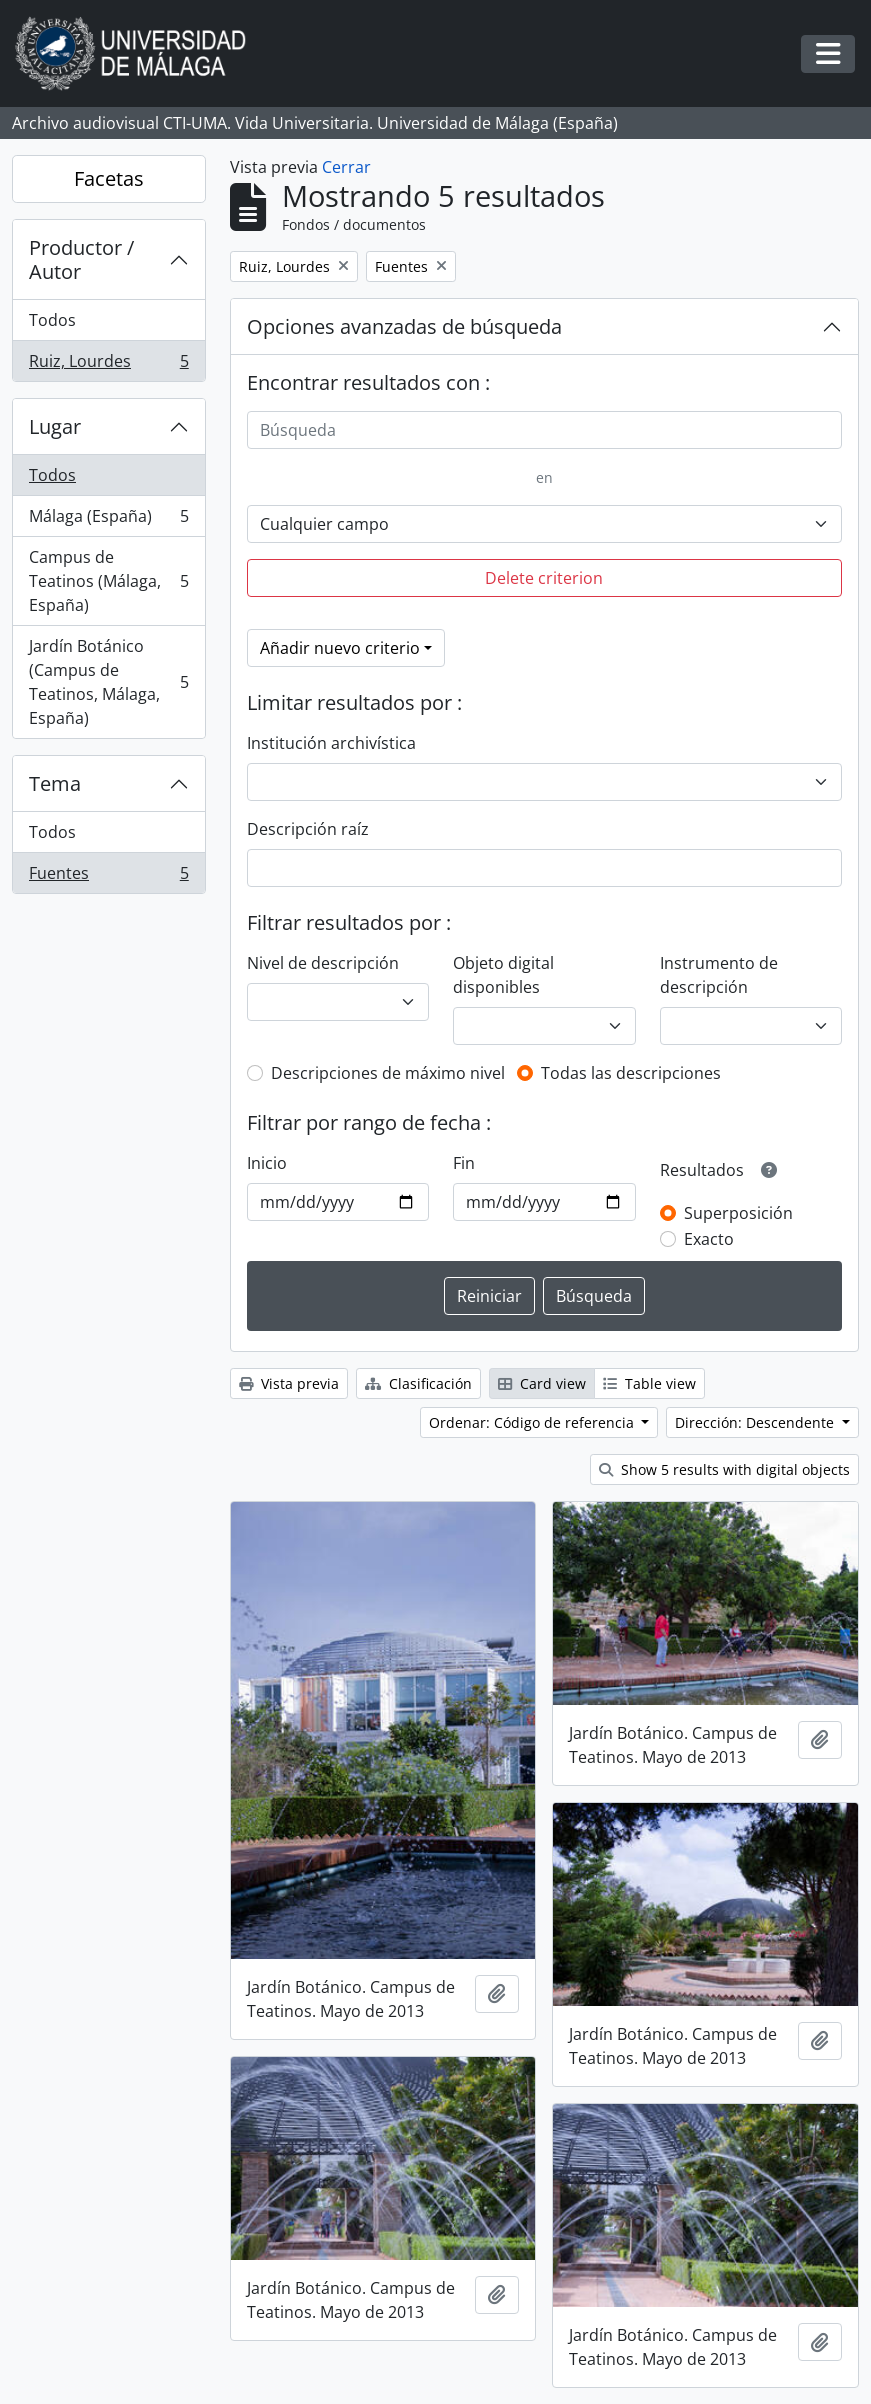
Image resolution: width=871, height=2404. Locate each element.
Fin (464, 1163)
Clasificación (418, 1383)
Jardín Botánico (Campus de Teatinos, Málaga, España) (108, 682)
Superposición (738, 1213)
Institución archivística (331, 743)
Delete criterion (544, 578)
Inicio (267, 1163)
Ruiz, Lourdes (108, 365)
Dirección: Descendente (756, 1422)
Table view (649, 1383)
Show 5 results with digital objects (724, 1469)
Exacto (709, 1239)
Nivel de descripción (323, 963)
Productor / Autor (81, 259)
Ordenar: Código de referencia (533, 1422)
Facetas (109, 178)
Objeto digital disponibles (503, 975)
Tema (55, 783)
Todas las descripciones (631, 1073)
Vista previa (289, 1383)
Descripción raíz (308, 829)
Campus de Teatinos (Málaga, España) (108, 581)
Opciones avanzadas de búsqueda (404, 326)
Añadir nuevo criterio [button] (340, 648)
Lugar (55, 426)
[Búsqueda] (544, 430)
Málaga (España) (108, 520)
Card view (542, 1383)
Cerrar (346, 167)
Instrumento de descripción (719, 975)
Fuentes (108, 877)
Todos (52, 320)
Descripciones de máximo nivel (388, 1073)
